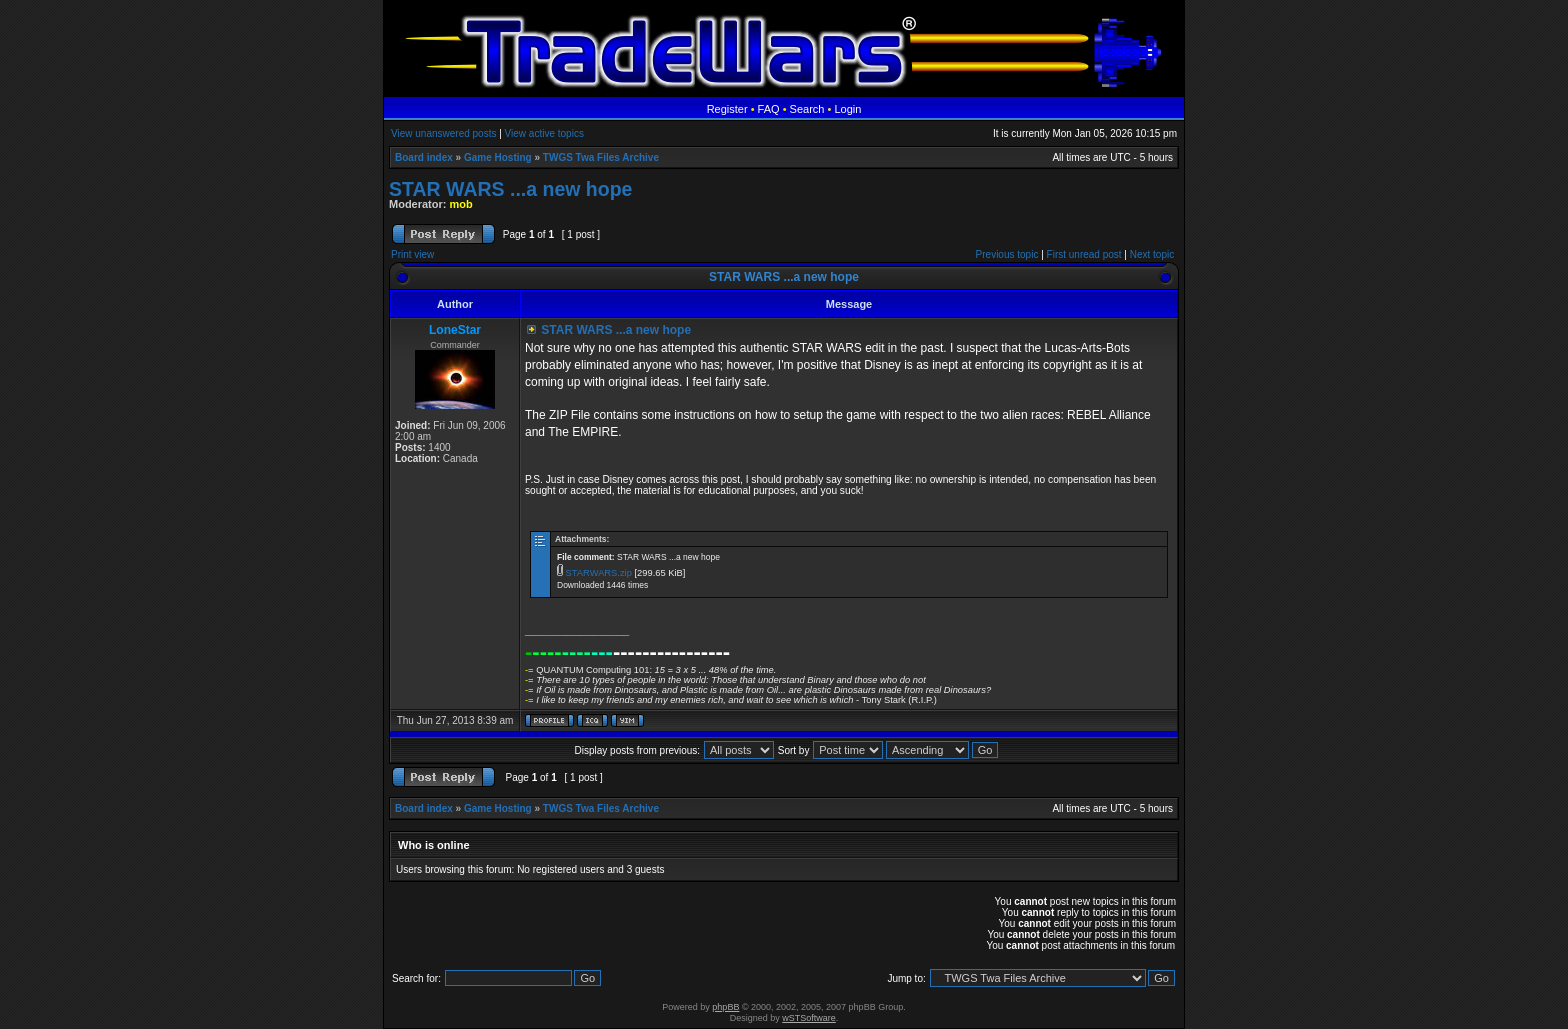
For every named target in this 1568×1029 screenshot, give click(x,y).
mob (461, 204)
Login (847, 109)
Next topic (1152, 254)
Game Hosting (498, 157)
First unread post (1084, 254)
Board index (424, 157)
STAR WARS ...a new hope (510, 189)
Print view (412, 254)
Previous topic (1007, 254)
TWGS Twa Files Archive (601, 157)
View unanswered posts (443, 133)
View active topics (544, 133)
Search (807, 109)
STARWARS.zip (599, 573)
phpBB (725, 1007)
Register (727, 109)
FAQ (769, 109)
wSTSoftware (809, 1018)
